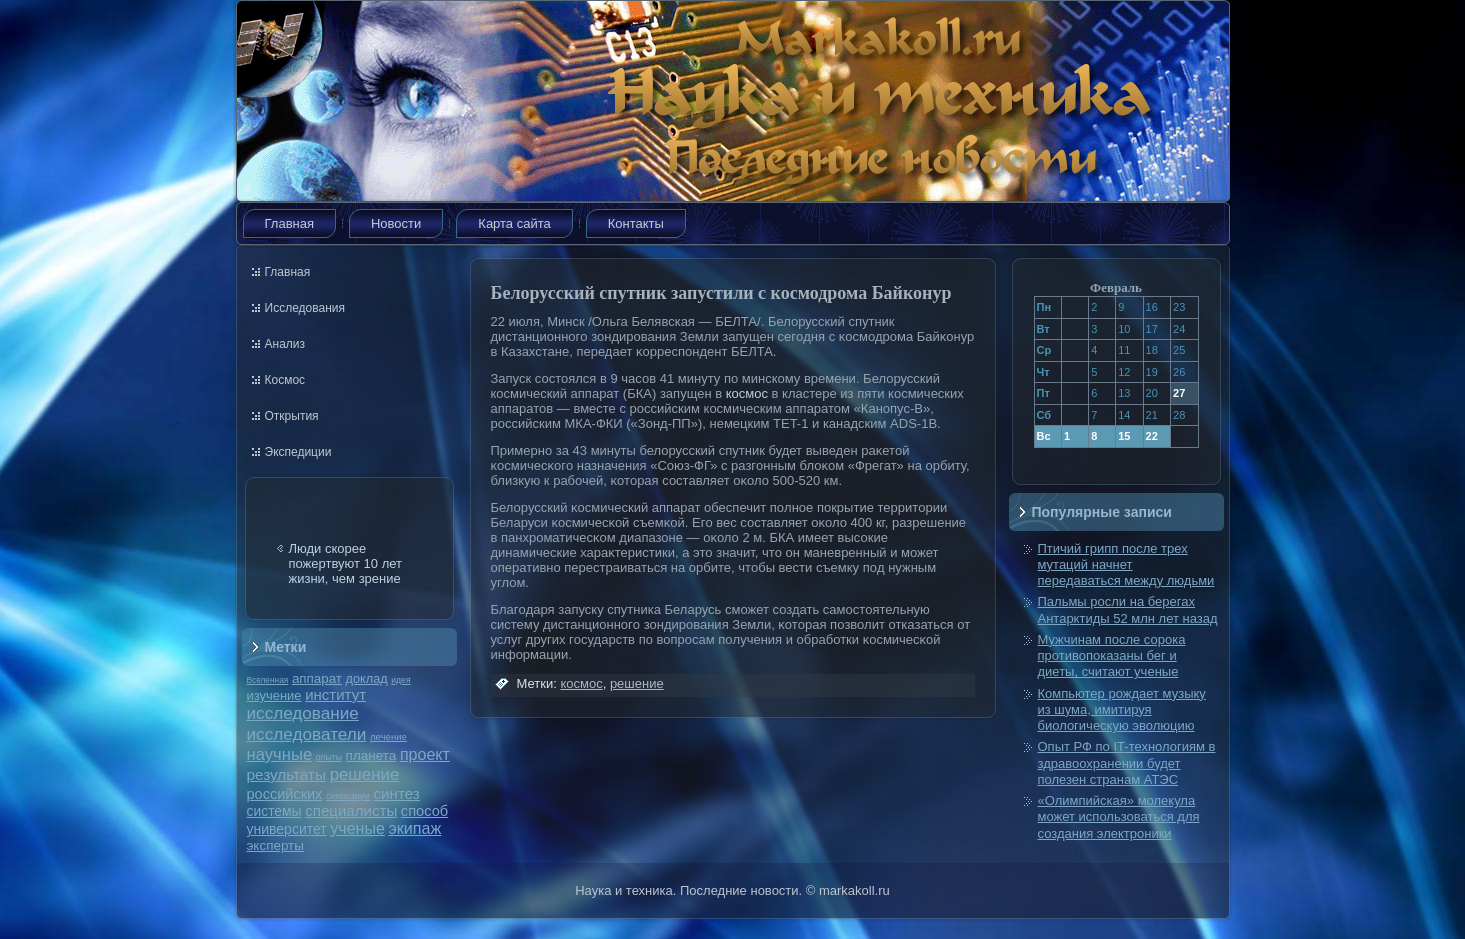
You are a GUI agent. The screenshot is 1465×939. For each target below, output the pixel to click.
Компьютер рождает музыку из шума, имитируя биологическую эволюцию (1122, 710)
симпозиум (348, 796)
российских (285, 794)
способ (424, 811)
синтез (396, 793)
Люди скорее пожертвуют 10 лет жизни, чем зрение (346, 563)
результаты (287, 774)
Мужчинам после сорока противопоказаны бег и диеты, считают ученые (1112, 656)
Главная (289, 223)
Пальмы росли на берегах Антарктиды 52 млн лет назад (1128, 609)
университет (287, 829)
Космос (285, 380)
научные (280, 754)
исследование (303, 713)
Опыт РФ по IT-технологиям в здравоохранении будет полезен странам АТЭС (1127, 763)
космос (747, 393)
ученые (357, 828)
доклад (367, 678)
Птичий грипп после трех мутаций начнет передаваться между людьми (1126, 565)
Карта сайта (514, 223)
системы (274, 811)
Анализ (285, 344)
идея (400, 680)
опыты (329, 757)
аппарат (317, 678)
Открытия (292, 416)
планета (371, 755)
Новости (396, 223)
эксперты (275, 845)
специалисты (351, 810)
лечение (388, 736)
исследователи (307, 734)
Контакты (636, 223)
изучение (274, 695)
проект (425, 754)
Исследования (305, 308)
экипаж (414, 828)
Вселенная (268, 680)
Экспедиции (298, 452)
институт (335, 694)
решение (365, 774)
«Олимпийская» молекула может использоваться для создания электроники (1119, 817)
